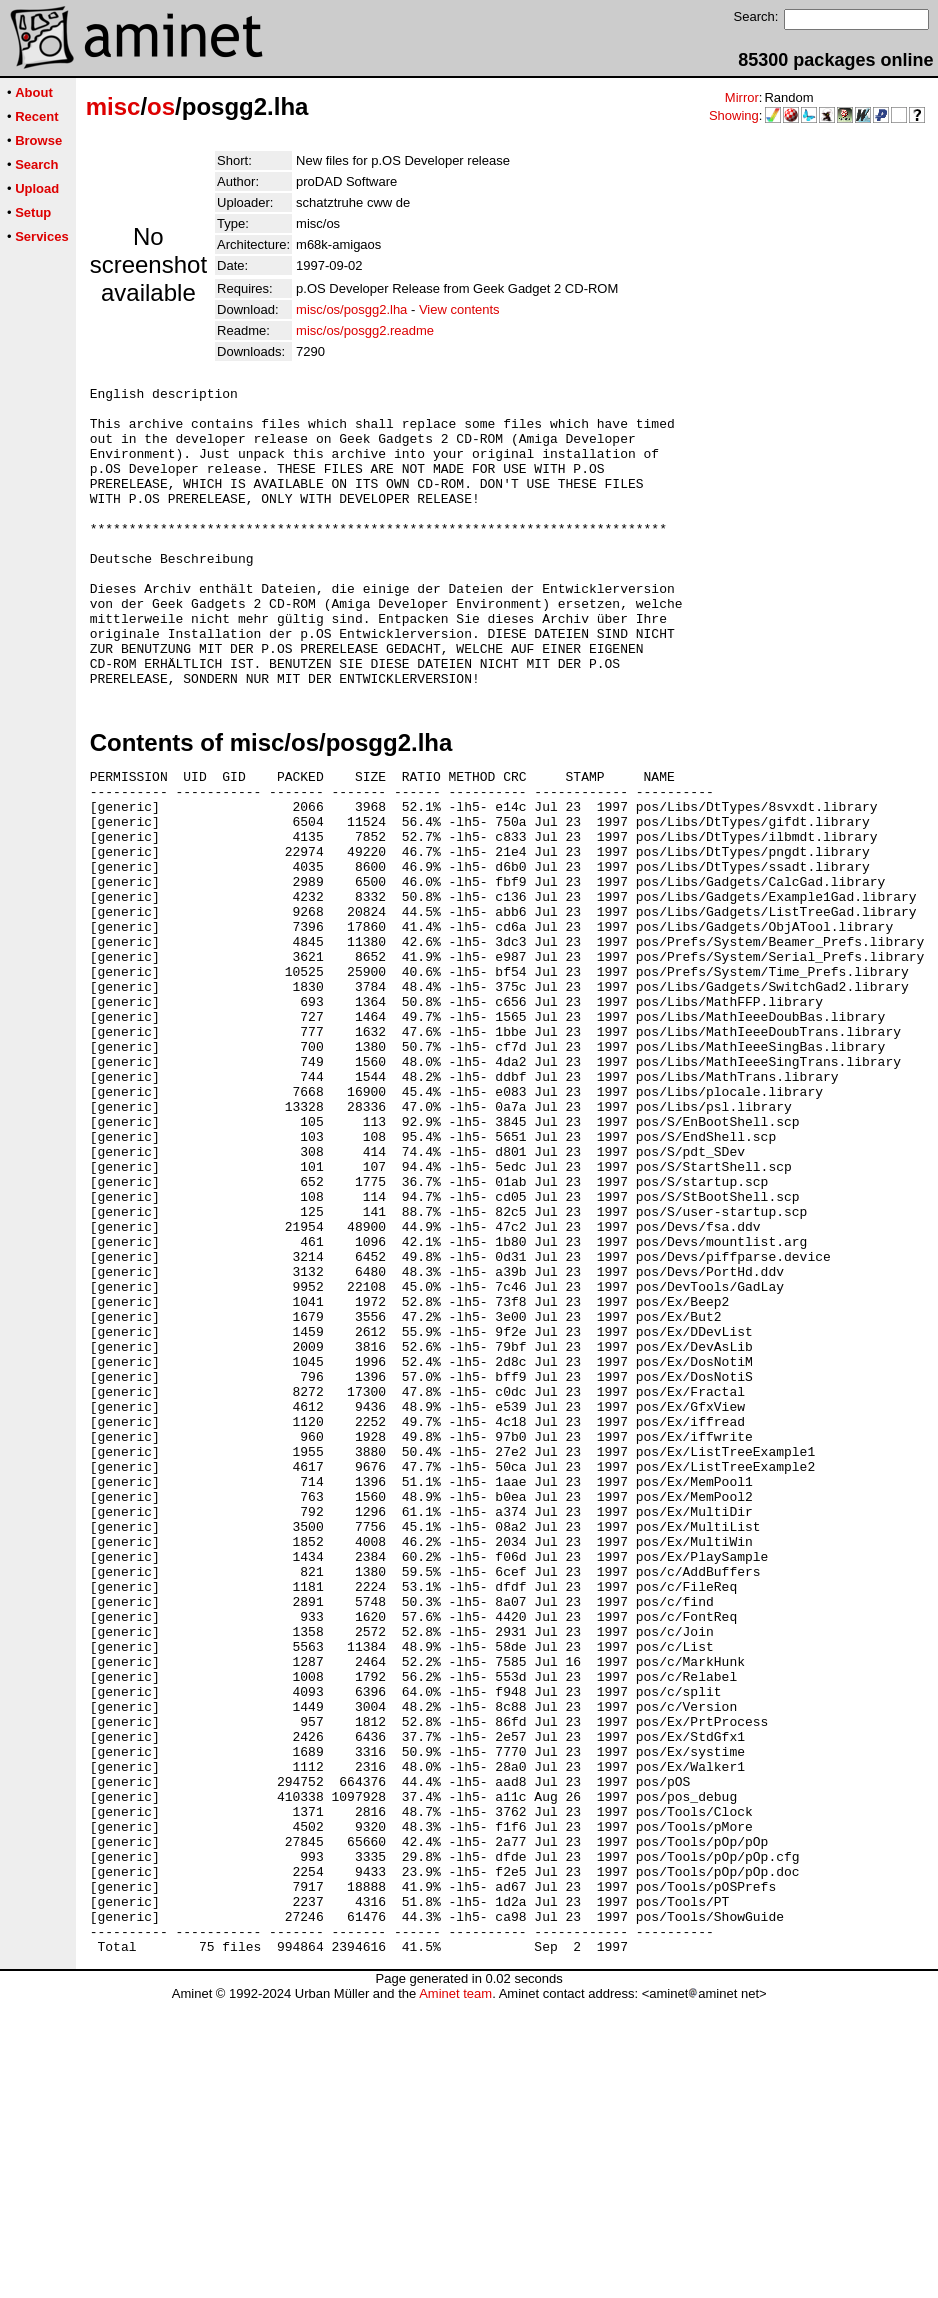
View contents (459, 309)
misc (113, 106)
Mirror (742, 97)
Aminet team (455, 2290)
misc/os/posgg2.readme (365, 330)
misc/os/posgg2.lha (351, 309)
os (161, 106)
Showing (734, 115)
